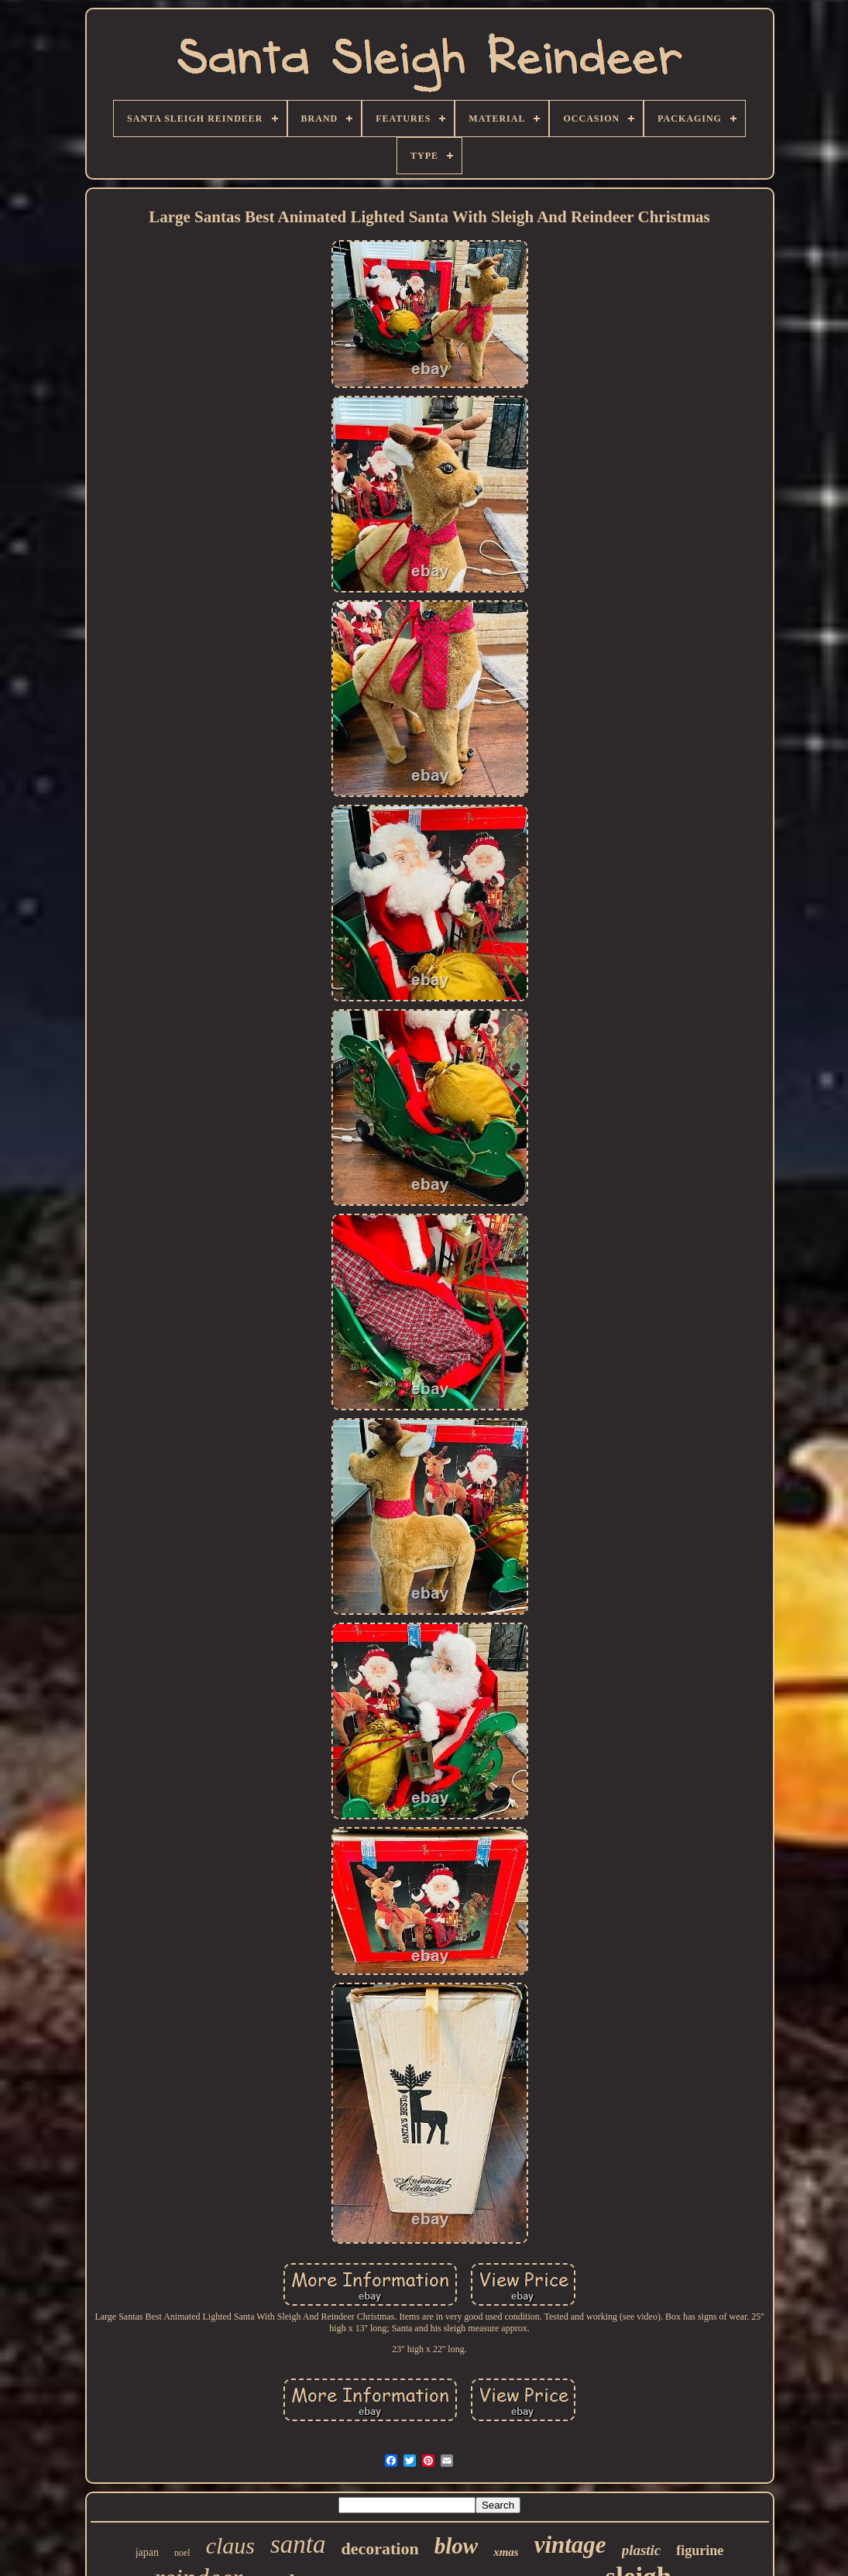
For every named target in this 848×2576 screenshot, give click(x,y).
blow (456, 2545)
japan (147, 2552)
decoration (380, 2548)
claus (230, 2545)
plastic (641, 2550)
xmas (506, 2552)
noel (182, 2552)
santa (298, 2544)
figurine (699, 2550)
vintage (570, 2544)
